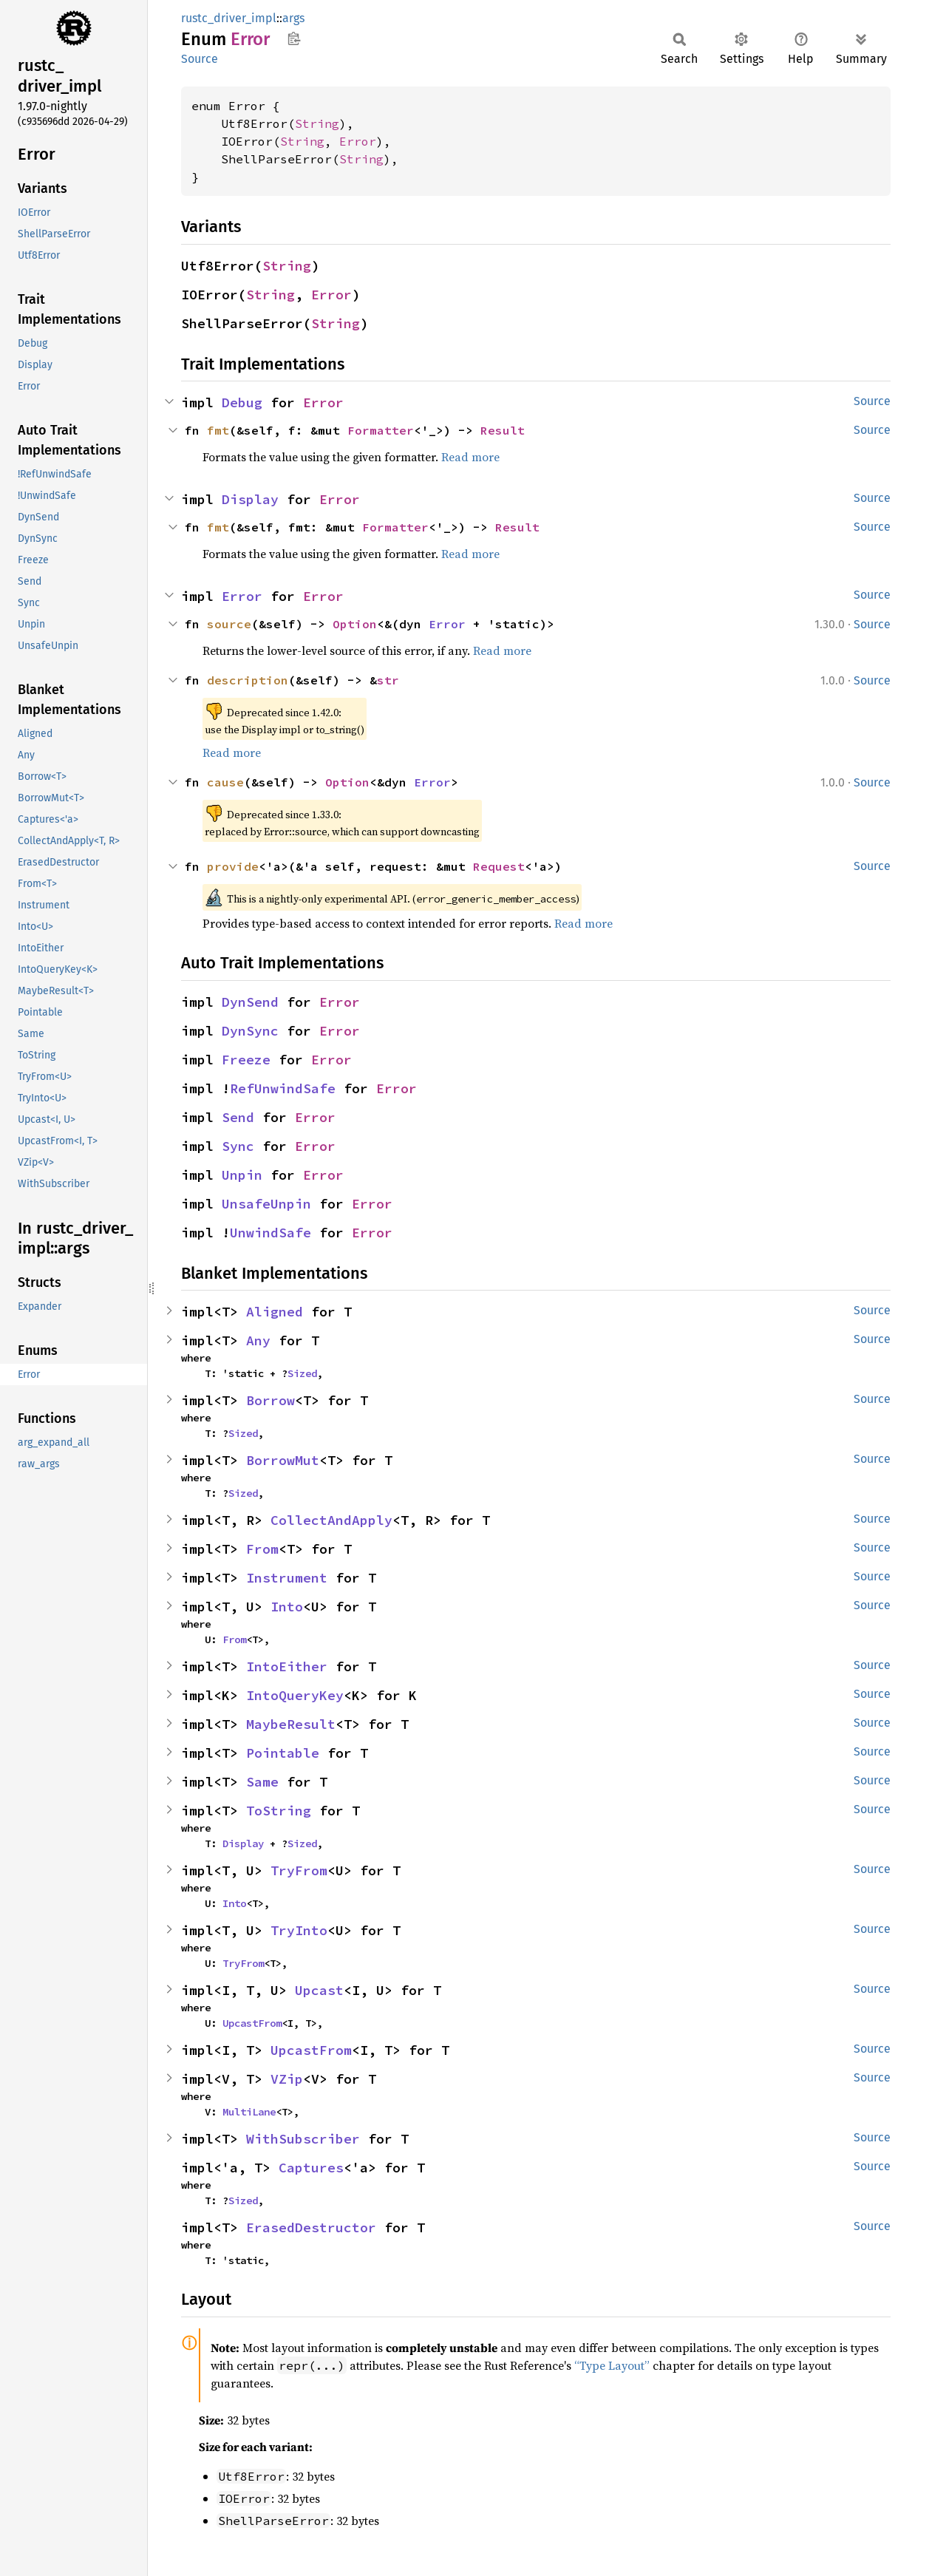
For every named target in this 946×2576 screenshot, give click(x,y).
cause (225, 782)
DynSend (250, 1001)
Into (286, 1606)
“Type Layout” (612, 2365)
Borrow (270, 1400)
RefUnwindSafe (283, 1088)
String (317, 123)
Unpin (242, 1174)
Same (262, 1781)
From (262, 1548)
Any (258, 1340)
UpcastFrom (252, 2023)
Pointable (282, 1752)
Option (355, 623)
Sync (238, 1146)
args (293, 18)
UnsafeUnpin (266, 1203)
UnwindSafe (270, 1232)
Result (502, 430)
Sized (302, 1373)
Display (250, 499)
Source (199, 59)
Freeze (246, 1059)
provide (233, 866)
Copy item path (294, 38)
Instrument (286, 1577)
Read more (470, 457)
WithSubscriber (303, 2138)
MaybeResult (291, 1724)
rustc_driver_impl (228, 18)
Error (357, 141)
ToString (278, 1810)
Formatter (380, 430)
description (247, 680)
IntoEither (286, 1666)
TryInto (298, 1930)
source (229, 623)
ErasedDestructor (311, 2227)
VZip (286, 2078)
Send (238, 1117)
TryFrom (298, 1870)
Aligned (274, 1311)
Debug (242, 402)
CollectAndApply (331, 1520)
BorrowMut (282, 1460)
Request (499, 866)
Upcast (319, 1990)
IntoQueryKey (295, 1695)
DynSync (250, 1030)
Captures (311, 2167)
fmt (218, 430)
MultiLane (249, 2111)
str (388, 680)
